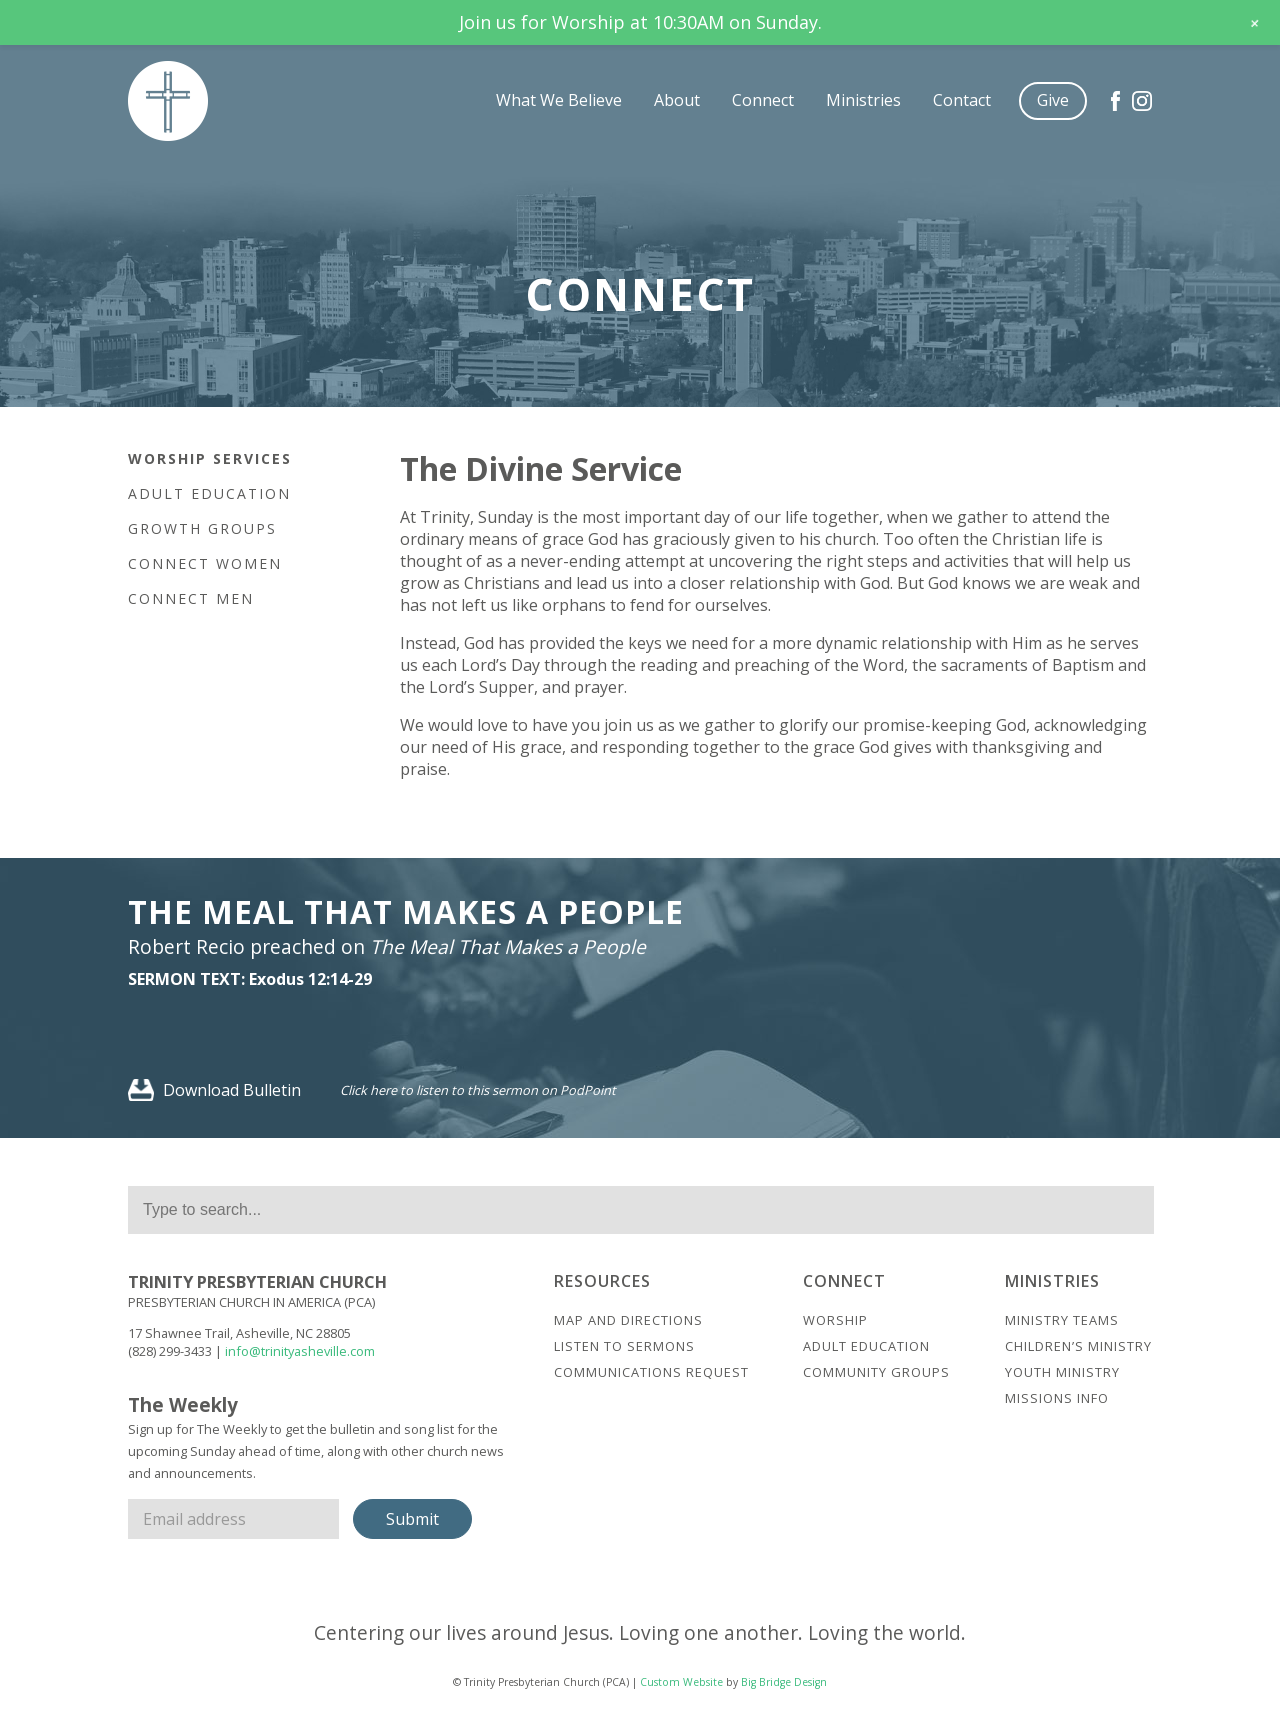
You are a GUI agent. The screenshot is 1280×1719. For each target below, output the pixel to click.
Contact (962, 100)
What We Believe (559, 100)
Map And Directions (628, 1320)
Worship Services (210, 458)
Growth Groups (202, 528)
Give (1053, 100)
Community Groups (876, 1372)
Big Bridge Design (784, 1682)
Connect (763, 100)
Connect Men (191, 598)
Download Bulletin (214, 1090)
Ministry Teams (1062, 1320)
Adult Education (209, 493)
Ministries (863, 100)
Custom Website (681, 1682)
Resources (602, 1281)
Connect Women (205, 563)
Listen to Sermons (624, 1346)
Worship (835, 1320)
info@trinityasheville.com (300, 1351)
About (677, 100)
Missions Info (1057, 1398)
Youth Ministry (1062, 1372)
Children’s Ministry (1078, 1346)
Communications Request (651, 1372)
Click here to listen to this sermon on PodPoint (478, 1090)
